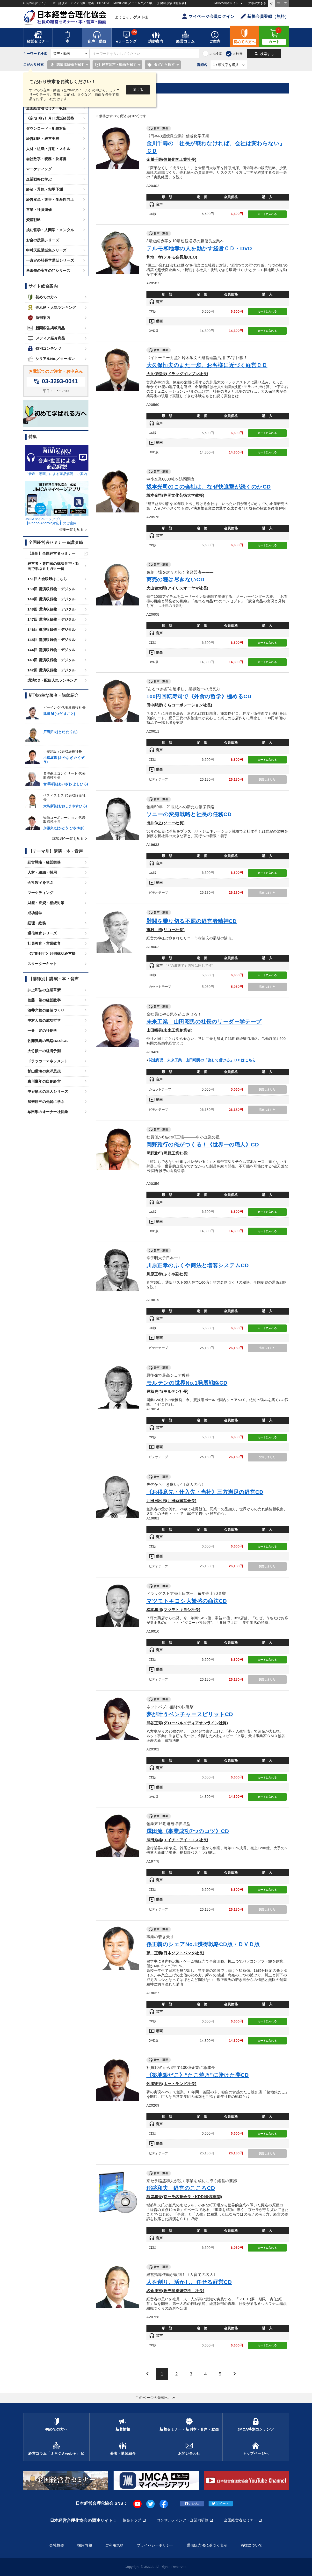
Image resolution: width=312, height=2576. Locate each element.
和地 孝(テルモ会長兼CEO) (171, 257)
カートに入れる (267, 214)
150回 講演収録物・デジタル (52, 589)
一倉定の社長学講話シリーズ (50, 260)
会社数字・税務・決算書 (46, 159)
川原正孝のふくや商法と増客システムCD (197, 1265)
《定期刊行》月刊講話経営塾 (50, 118)
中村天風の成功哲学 (44, 1020)
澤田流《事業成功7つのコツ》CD (187, 1831)
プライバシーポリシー (155, 2545)
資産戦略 (33, 220)
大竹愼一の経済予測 (44, 1051)
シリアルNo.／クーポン (51, 359)
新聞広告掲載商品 (46, 328)
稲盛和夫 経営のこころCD (180, 2188)
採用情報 (84, 2545)
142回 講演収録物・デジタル (52, 670)
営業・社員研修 (39, 210)
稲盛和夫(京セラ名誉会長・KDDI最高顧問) (184, 2197)
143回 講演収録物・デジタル (52, 660)
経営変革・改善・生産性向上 (50, 199)
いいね (192, 2503)
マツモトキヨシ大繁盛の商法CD (186, 1601)
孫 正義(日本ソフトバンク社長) (175, 1953)
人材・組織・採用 (42, 872)
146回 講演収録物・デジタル (52, 629)
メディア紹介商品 (46, 338)
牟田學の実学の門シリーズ (48, 270)
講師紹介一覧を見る (70, 839)
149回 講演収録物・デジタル (52, 599)
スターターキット (42, 964)
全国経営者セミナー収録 (46, 108)
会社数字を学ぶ (40, 882)
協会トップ (132, 2520)
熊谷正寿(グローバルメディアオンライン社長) (187, 1723)
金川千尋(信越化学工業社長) (171, 159)
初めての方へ (43, 297)
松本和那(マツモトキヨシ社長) (173, 1609)
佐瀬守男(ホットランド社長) (171, 2083)
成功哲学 (35, 913)
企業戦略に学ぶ (39, 179)
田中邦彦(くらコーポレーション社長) (179, 705)
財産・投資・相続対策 (46, 903)
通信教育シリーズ (42, 933)
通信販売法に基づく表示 (207, 2545)
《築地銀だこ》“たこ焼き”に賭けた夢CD (197, 2075)
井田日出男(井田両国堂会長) (171, 1500)
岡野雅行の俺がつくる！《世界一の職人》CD (202, 1145)
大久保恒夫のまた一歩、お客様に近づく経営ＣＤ (207, 365)
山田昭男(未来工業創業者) (169, 1030)
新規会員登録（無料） (264, 16)
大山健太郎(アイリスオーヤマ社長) (177, 588)
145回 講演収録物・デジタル (52, 640)
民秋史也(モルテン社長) (167, 1391)
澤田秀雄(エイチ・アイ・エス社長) (177, 1840)
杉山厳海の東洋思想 (44, 1071)
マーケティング (39, 169)
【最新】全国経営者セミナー (52, 553)
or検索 (238, 54)
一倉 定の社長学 (42, 1031)
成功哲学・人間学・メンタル (50, 230)
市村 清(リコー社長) (165, 930)
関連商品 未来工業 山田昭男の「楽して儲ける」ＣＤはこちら (202, 1060)
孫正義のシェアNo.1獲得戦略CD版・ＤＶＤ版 (203, 1944)
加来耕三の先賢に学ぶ (46, 1102)
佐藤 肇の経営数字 (44, 1000)
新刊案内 (39, 318)
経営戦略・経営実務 (42, 139)
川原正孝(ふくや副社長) (167, 1274)
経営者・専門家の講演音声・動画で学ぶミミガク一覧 (53, 566)
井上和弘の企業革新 (44, 990)
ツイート (220, 2503)
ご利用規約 (114, 2545)
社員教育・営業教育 (44, 943)
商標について (251, 2545)
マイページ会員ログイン (208, 16)
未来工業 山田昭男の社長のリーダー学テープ (204, 1022)
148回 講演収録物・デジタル (52, 609)
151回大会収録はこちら (47, 579)
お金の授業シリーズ (42, 240)
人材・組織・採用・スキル (48, 149)
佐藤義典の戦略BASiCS (48, 1041)
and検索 (216, 54)
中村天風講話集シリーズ (46, 250)
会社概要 (56, 2545)
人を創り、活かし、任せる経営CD (189, 2282)
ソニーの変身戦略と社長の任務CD (189, 814)
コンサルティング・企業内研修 (183, 2520)
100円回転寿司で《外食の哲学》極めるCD (199, 696)
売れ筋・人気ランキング (52, 307)
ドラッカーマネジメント (48, 1061)
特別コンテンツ (44, 348)
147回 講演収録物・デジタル (52, 619)
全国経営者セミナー (240, 2520)
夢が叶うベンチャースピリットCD (189, 1714)
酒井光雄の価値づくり (46, 1010)
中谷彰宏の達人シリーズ (48, 1091)
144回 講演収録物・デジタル (52, 650)
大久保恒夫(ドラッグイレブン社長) (177, 374)
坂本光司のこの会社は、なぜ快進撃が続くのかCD (208, 487)
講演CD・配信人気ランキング (52, 680)
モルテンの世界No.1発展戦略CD (186, 1383)
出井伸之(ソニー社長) (165, 823)
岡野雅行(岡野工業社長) (167, 1153)
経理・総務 (37, 923)
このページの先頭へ (156, 2398)
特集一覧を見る (73, 530)
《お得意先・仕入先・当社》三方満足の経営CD (204, 1492)
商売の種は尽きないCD (175, 579)
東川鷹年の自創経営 (44, 1081)
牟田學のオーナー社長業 (48, 1112)
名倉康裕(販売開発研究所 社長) (175, 2290)
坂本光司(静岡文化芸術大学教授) (175, 495)
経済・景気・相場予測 (44, 189)
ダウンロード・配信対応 (46, 128)
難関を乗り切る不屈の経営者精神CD (191, 921)
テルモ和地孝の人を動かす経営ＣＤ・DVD (199, 248)
